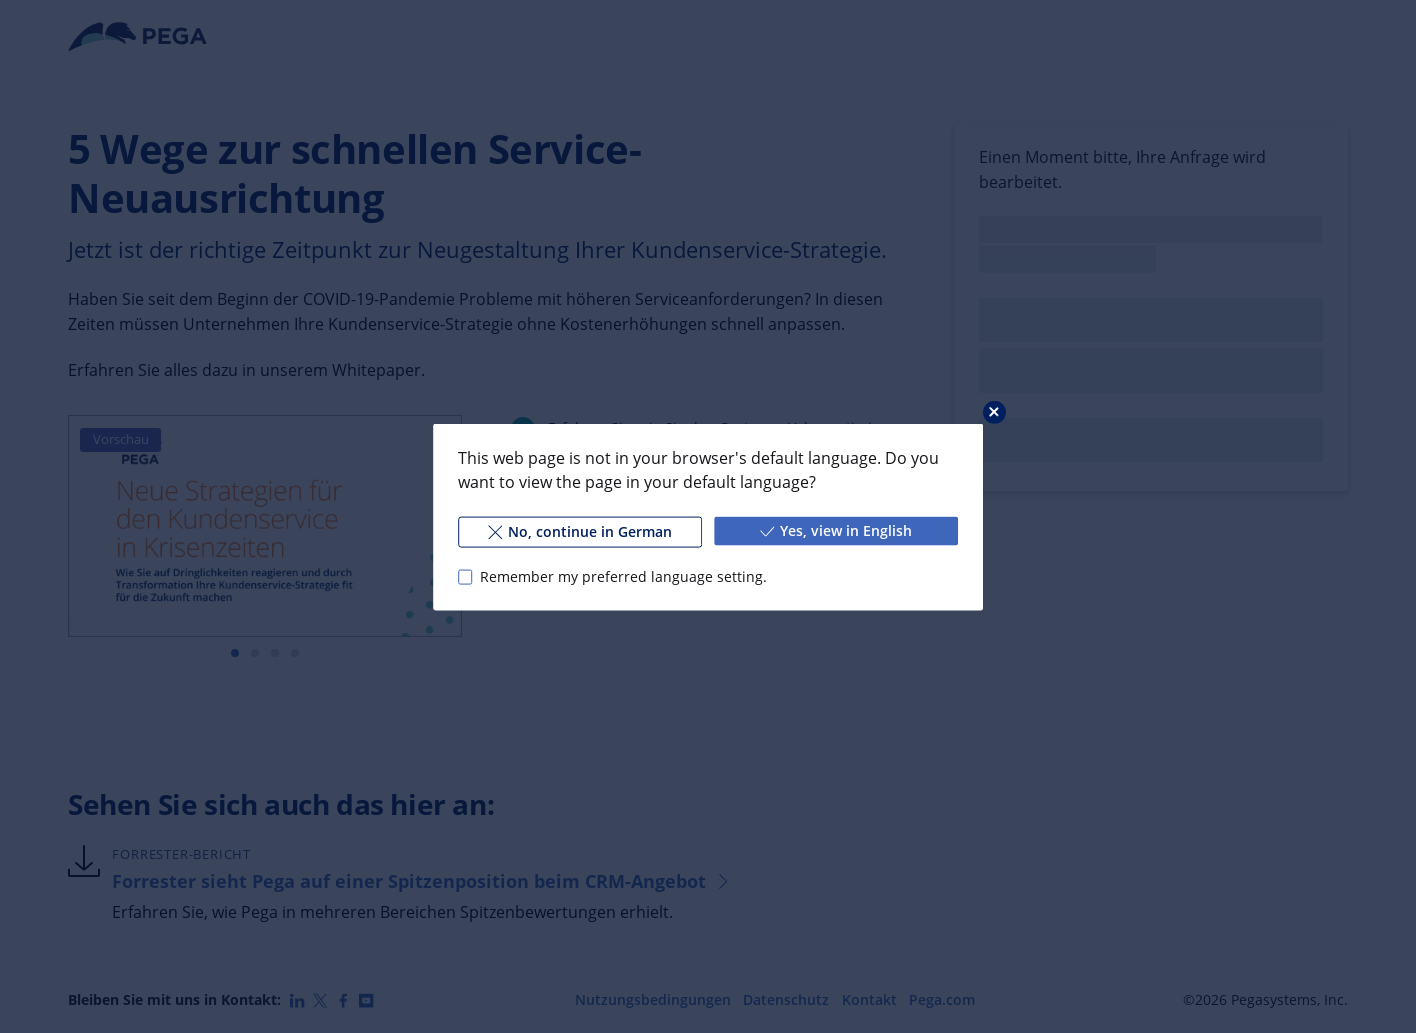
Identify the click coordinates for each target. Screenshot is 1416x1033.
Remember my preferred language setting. (623, 576)
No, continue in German (580, 530)
